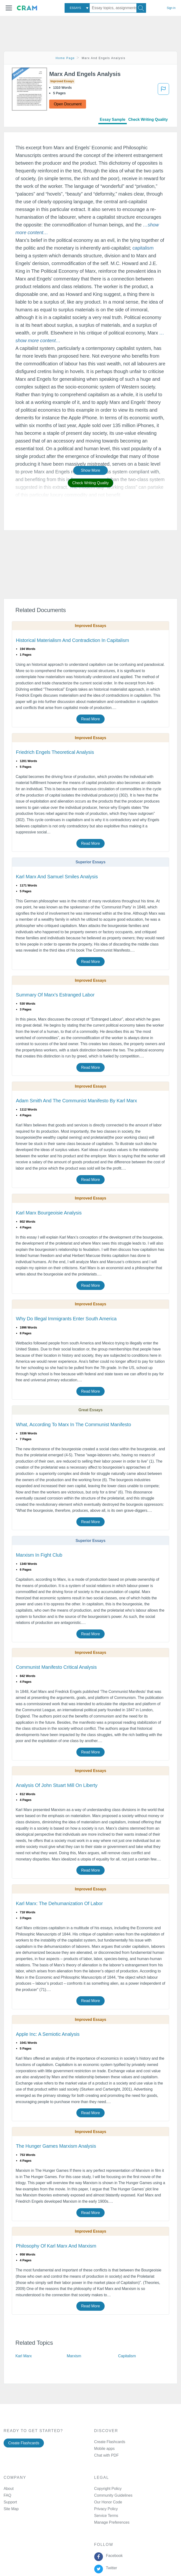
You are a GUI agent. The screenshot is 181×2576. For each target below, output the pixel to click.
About (8, 2489)
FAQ (7, 2495)
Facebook (113, 2556)
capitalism (143, 248)
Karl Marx (23, 2356)
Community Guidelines (113, 2495)
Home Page (65, 58)
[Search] (141, 8)
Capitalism (127, 2356)
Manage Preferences (112, 2522)
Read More (90, 719)
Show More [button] (90, 470)
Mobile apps (104, 2449)
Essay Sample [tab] (112, 119)
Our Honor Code (108, 2502)
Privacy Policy (106, 2509)
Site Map (11, 2509)
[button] (9, 8)
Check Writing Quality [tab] (148, 119)
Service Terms (106, 2516)
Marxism (74, 2356)
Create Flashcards (23, 2443)
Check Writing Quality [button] (90, 483)
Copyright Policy (108, 2489)
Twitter (110, 2568)
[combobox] (77, 8)
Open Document (67, 104)
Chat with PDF (106, 2455)
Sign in (171, 8)
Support (10, 2502)
